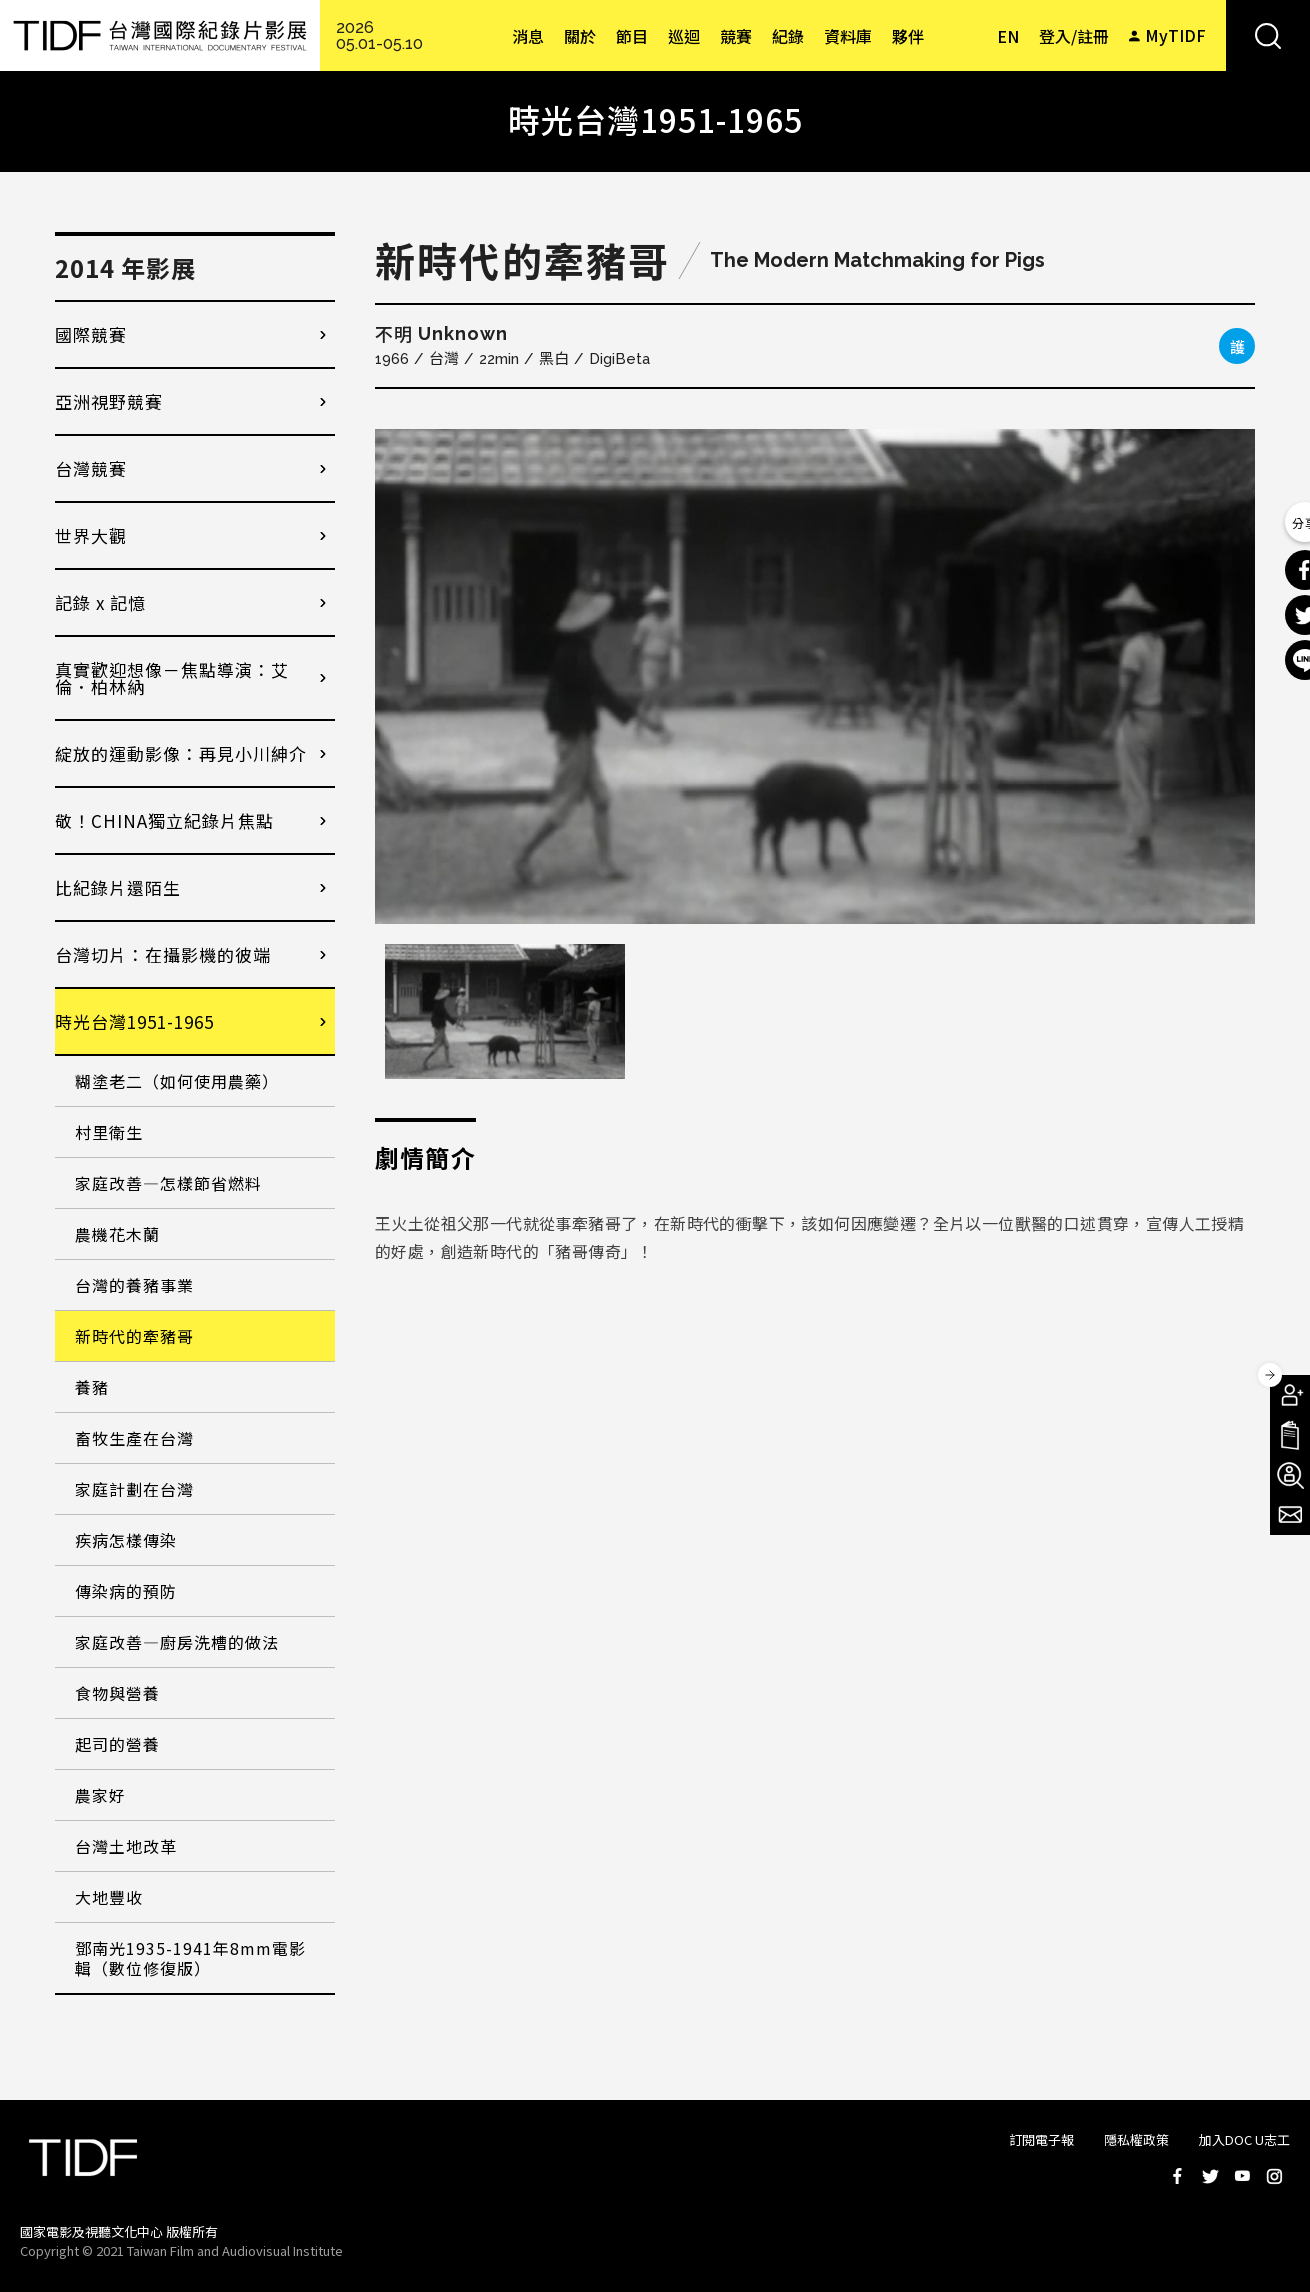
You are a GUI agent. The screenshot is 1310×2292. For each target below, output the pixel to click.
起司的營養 (117, 1744)
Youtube (1242, 2176)
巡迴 (684, 36)
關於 (580, 36)
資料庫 (848, 36)
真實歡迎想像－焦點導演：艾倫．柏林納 (172, 678)
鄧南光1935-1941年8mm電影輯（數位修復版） (190, 1958)
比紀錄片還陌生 (118, 887)
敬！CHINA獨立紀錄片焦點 (164, 820)
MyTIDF (1175, 35)
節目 (632, 36)
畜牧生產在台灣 (134, 1438)
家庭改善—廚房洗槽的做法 (177, 1642)
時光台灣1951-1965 (134, 1021)
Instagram (1274, 2176)
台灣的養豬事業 (134, 1285)
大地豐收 (109, 1897)
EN (1008, 36)
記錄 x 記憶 (100, 602)
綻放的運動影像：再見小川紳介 (181, 753)
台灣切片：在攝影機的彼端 (163, 954)
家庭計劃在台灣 (134, 1489)
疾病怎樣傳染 (126, 1540)
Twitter (1210, 2176)
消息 (528, 36)
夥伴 (908, 36)
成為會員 (1290, 1395)
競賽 (736, 36)
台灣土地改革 (126, 1846)
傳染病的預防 (126, 1591)
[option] (815, 676)
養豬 (92, 1387)
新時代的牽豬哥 (134, 1336)
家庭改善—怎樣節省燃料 (168, 1183)
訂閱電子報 (1041, 2139)
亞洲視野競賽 (109, 401)
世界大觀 (91, 535)
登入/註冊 (1074, 36)
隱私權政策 (1136, 2139)
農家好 (100, 1795)
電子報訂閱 (1290, 1515)
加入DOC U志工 (1244, 2139)
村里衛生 (109, 1132)
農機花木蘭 (117, 1234)
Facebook (1178, 2176)
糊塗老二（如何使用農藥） (177, 1081)
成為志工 (1290, 1475)
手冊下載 (1290, 1435)
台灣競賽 (91, 468)
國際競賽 (91, 334)
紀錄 (788, 36)
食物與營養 (117, 1693)
